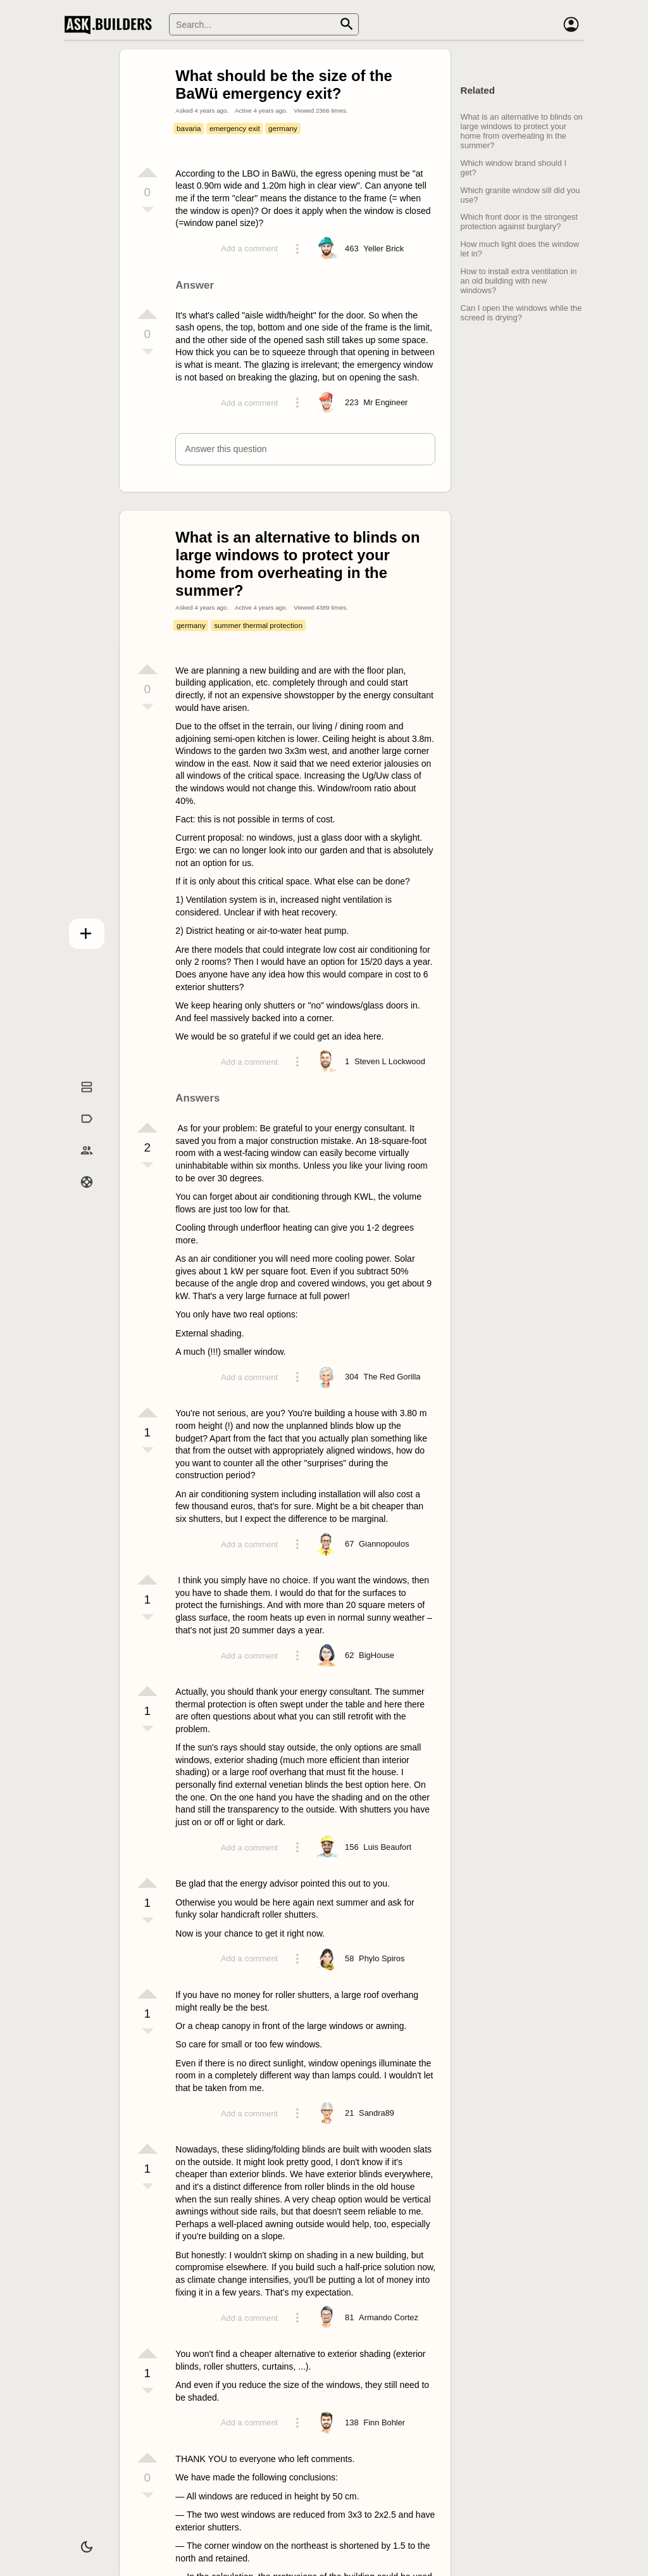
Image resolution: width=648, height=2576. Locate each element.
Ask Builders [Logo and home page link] (111, 24)
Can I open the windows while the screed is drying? (521, 312)
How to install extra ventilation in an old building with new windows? (519, 281)
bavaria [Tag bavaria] (189, 128)
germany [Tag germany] (282, 128)
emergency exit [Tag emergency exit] (234, 128)
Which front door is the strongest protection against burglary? (519, 221)
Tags (86, 1135)
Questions (87, 1103)
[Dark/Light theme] (86, 2546)
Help (87, 1198)
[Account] (570, 24)
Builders (87, 1167)
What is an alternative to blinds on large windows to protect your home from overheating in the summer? (522, 131)
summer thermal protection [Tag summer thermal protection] (258, 625)
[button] (305, 449)
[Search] (264, 24)
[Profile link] (383, 248)
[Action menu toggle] (297, 248)
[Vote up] (147, 172)
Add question (86, 934)
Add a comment (249, 248)
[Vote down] (147, 210)
